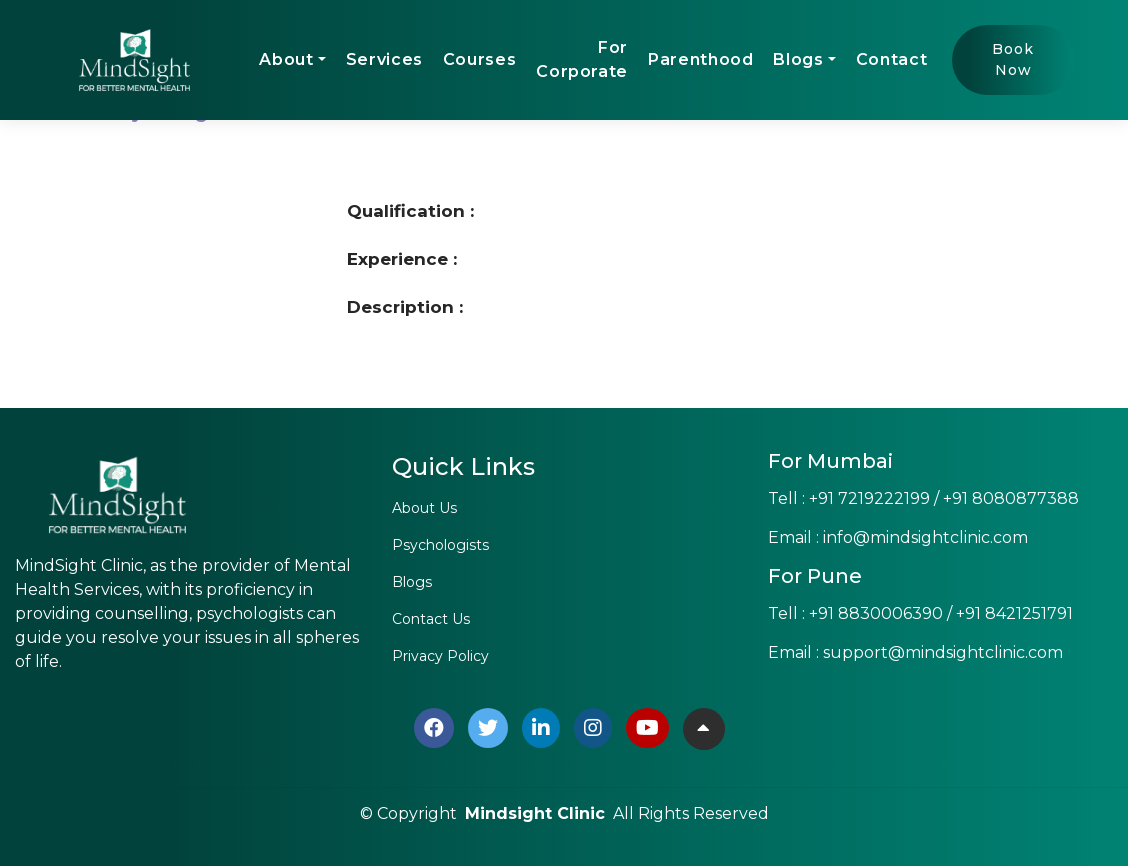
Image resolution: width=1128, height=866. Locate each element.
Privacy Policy (440, 656)
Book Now (1013, 59)
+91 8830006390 (876, 613)
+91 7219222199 (869, 498)
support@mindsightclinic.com (943, 652)
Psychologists (440, 545)
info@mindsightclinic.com (925, 537)
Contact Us (431, 619)
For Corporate (582, 59)
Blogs (798, 59)
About (286, 59)
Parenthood (700, 59)
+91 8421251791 (1014, 613)
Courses (479, 59)
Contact (891, 59)
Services (384, 59)
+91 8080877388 (1011, 498)
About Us (424, 508)
